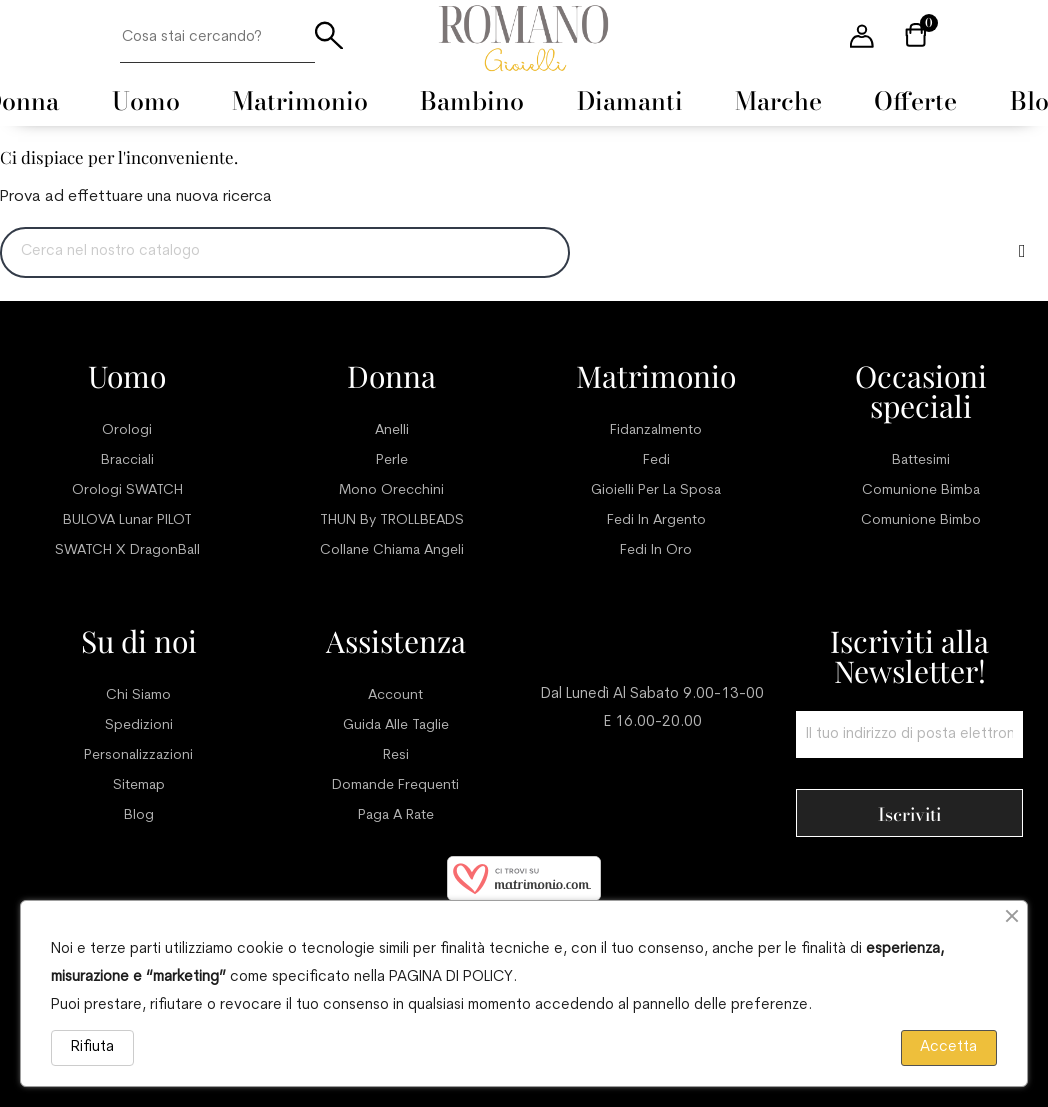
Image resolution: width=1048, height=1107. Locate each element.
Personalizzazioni (138, 755)
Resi (396, 755)
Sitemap (139, 785)
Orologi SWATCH (127, 490)
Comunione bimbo (921, 520)
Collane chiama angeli (392, 550)
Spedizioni (139, 725)
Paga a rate (396, 815)
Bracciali (127, 460)
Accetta (948, 1047)
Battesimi (921, 460)
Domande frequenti (395, 785)
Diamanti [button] (630, 101)
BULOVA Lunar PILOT (127, 520)
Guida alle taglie (396, 725)
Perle (392, 460)
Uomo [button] (146, 101)
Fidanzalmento (656, 430)
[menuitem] (146, 101)
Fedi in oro (656, 550)
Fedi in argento (656, 520)
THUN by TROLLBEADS (392, 520)
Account (395, 695)
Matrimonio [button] (300, 101)
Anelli (392, 430)
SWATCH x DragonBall (127, 550)
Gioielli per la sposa (656, 490)
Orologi (127, 430)
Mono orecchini (391, 490)
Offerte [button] (915, 101)
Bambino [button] (472, 101)
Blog (139, 815)
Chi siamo (138, 695)
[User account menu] (862, 38)
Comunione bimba (921, 490)
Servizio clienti (653, 641)
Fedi (656, 460)
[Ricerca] (285, 252)
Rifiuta (92, 1047)
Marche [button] (778, 101)
